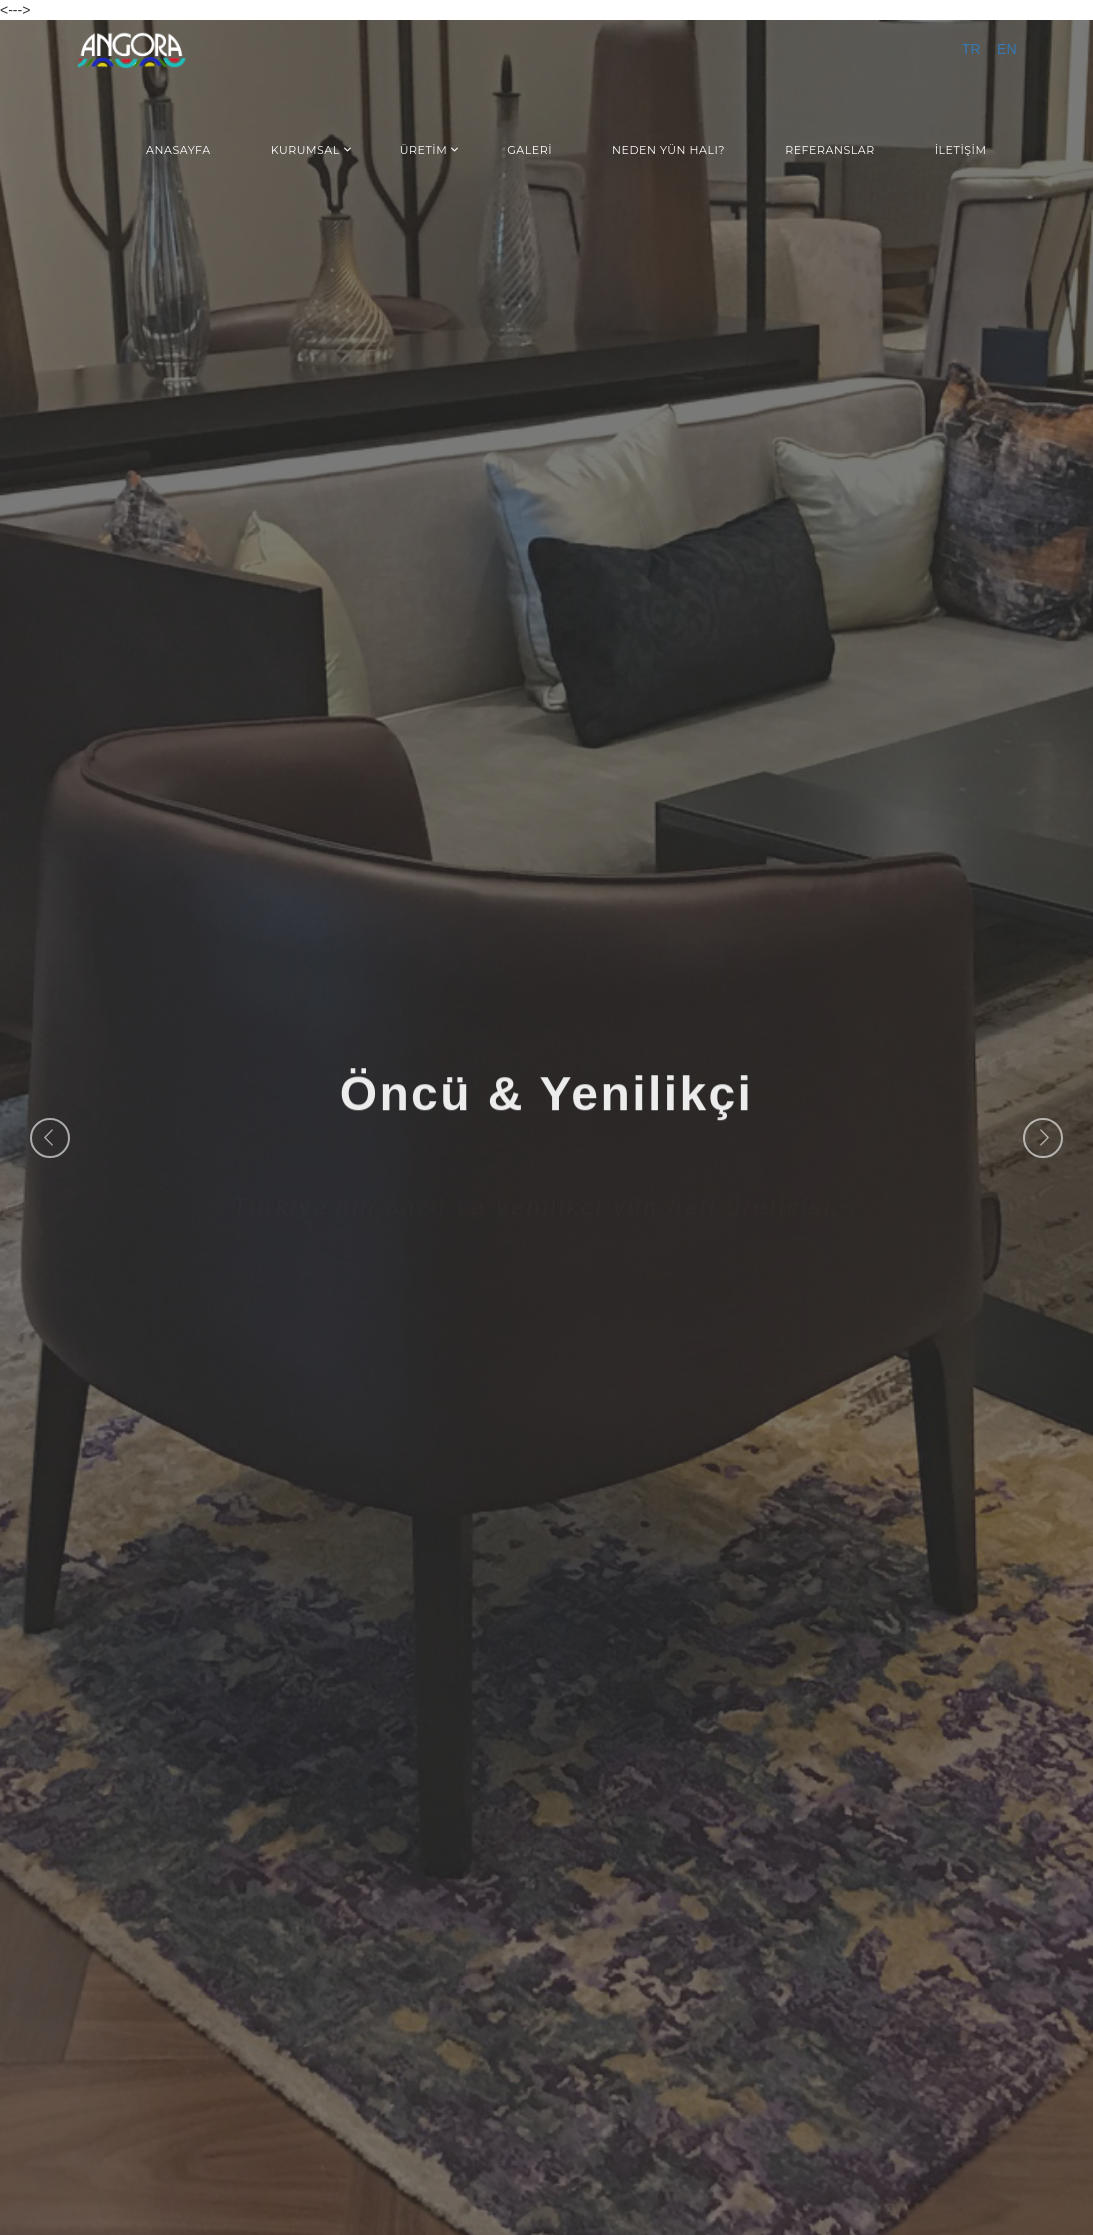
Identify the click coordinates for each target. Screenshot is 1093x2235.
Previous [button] (50, 1138)
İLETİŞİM (961, 150)
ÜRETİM (423, 150)
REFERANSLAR (830, 150)
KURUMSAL (305, 150)
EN (1006, 50)
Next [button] (1043, 1138)
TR (971, 50)
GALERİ (529, 150)
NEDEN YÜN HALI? (668, 150)
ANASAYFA (178, 150)
